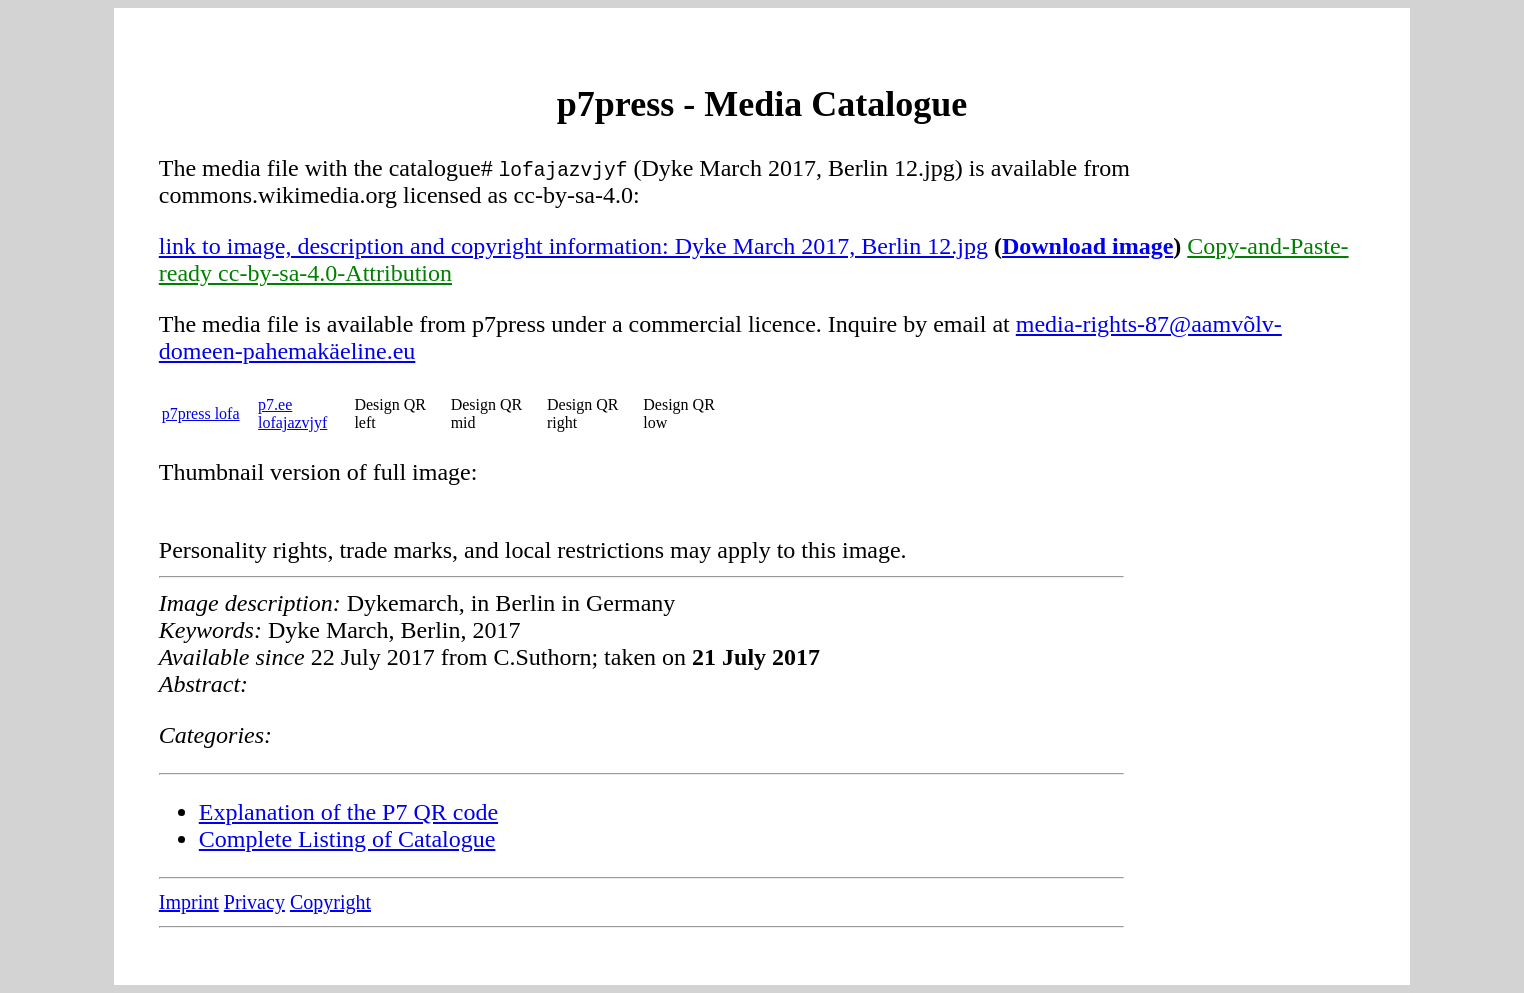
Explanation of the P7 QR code (348, 812)
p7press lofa (201, 413)
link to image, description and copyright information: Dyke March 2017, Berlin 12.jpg (573, 246)
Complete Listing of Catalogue (347, 839)
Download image (1087, 246)
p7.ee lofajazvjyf (292, 413)
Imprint (189, 902)
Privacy (254, 902)
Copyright (330, 902)
